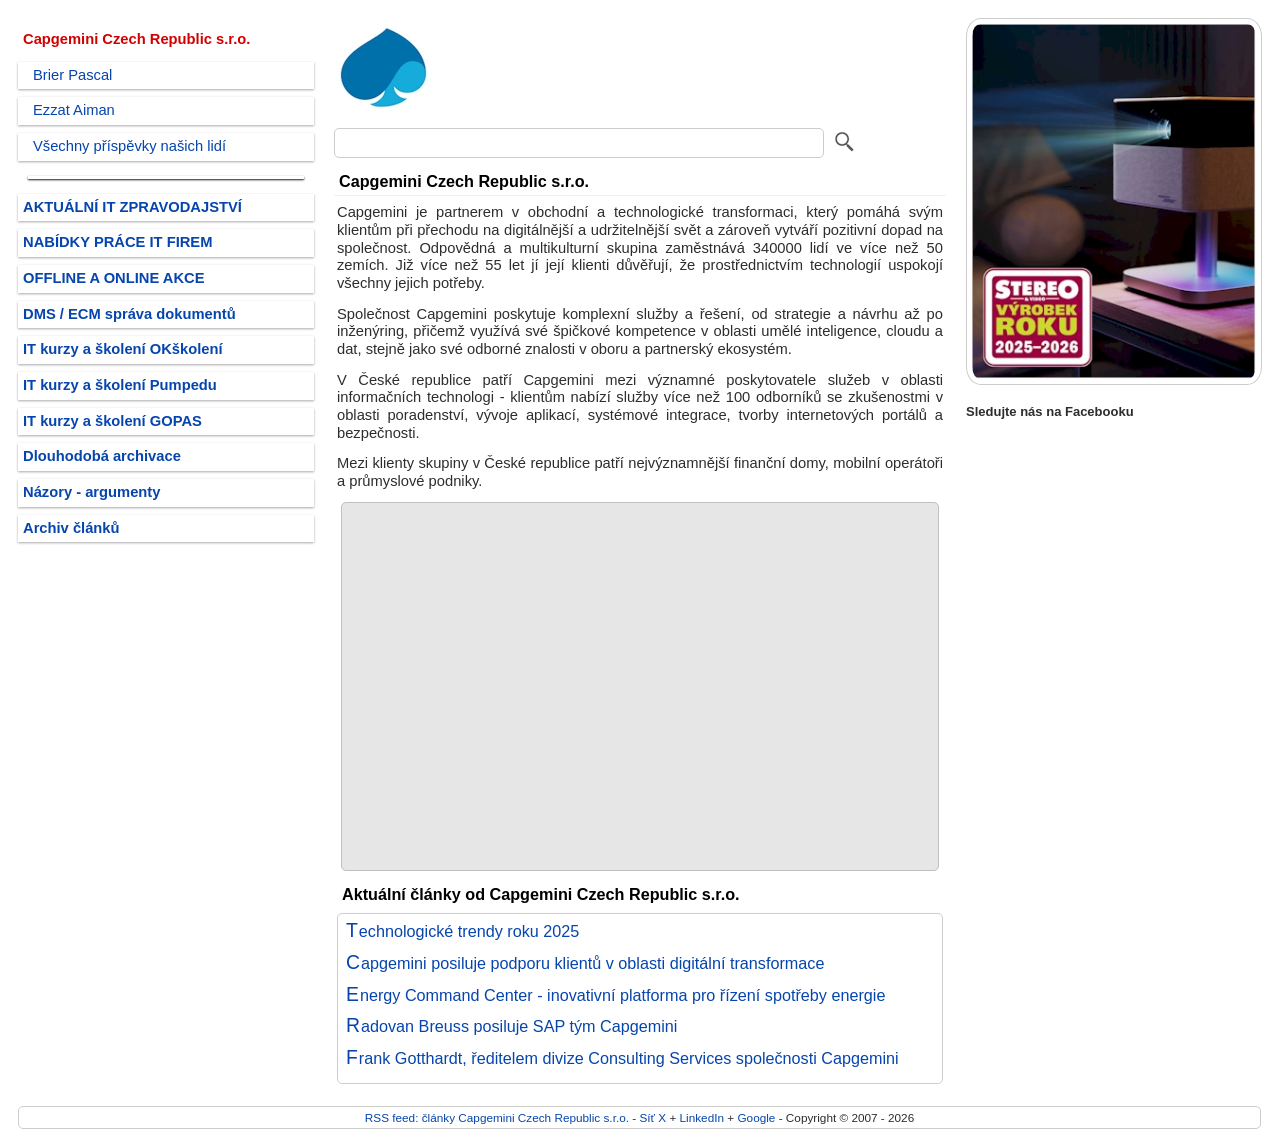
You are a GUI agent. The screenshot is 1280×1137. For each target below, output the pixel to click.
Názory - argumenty (91, 492)
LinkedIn (702, 1117)
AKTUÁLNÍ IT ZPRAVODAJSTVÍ (132, 207)
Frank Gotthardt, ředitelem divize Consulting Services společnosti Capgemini (622, 1058)
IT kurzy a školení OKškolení (123, 349)
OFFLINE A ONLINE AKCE (114, 278)
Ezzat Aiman (74, 110)
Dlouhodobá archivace (102, 456)
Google (756, 1117)
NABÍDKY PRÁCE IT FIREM (117, 242)
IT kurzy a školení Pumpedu (120, 385)
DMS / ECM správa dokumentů (129, 314)
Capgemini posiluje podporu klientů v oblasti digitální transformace (585, 963)
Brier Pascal (72, 75)
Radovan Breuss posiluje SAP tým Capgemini (511, 1026)
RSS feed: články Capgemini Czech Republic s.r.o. (497, 1117)
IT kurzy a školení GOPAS (112, 421)
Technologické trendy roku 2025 (462, 931)
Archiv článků (71, 528)
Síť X (652, 1117)
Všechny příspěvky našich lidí (129, 146)
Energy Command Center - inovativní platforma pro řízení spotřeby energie (615, 995)
